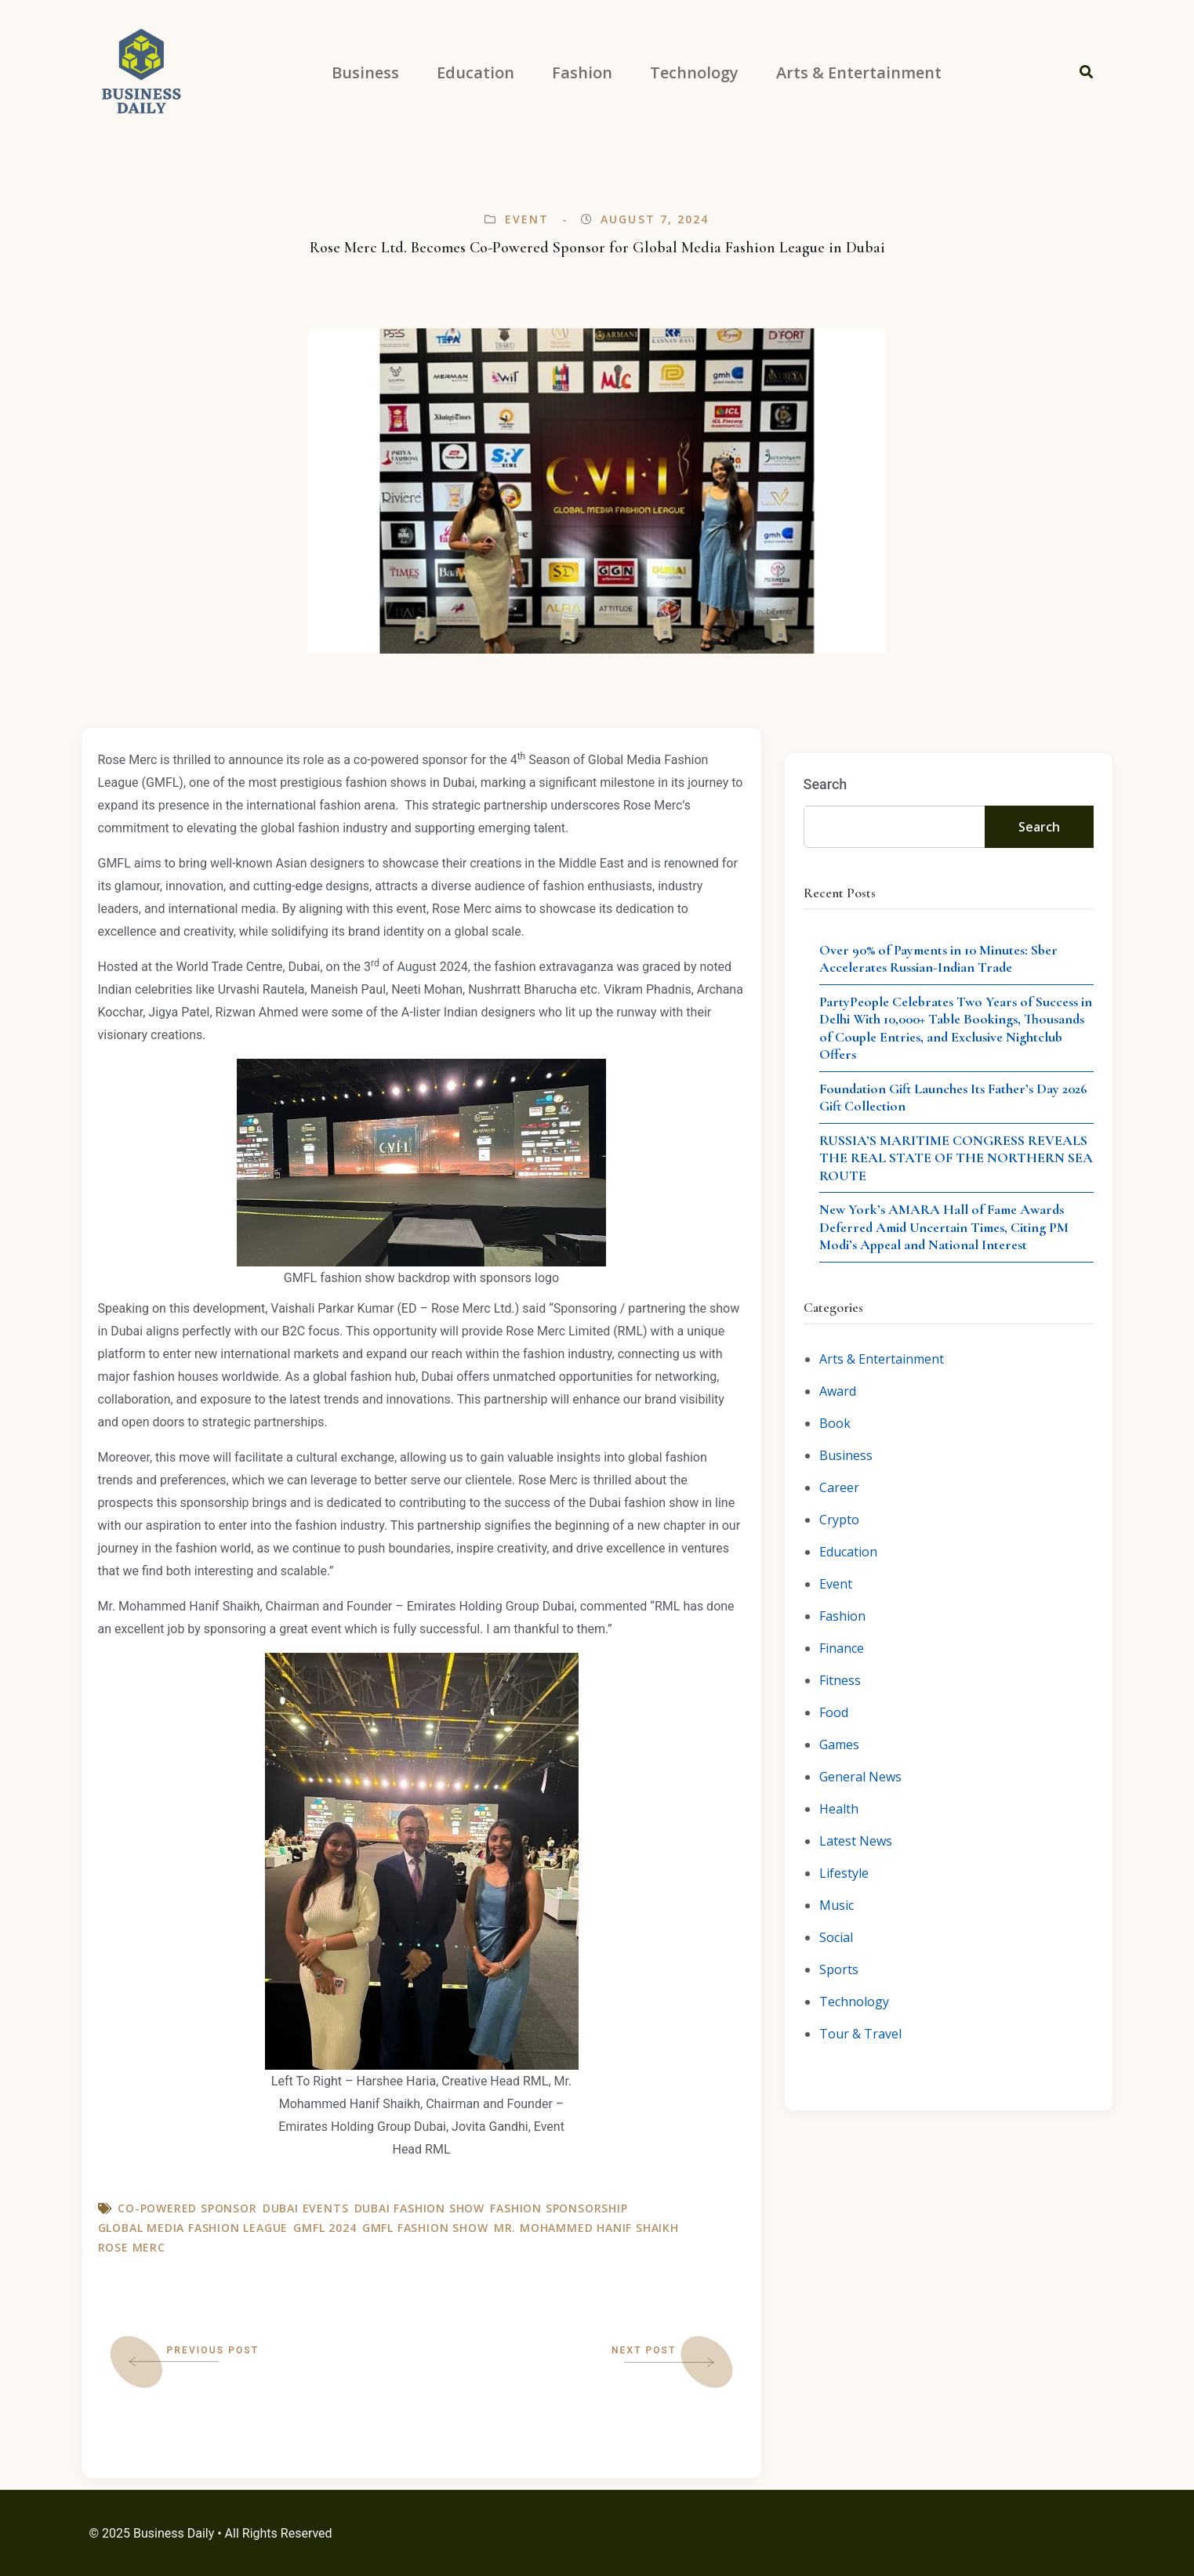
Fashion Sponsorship (558, 2208)
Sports (838, 1969)
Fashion (842, 1616)
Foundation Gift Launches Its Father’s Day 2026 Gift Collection (953, 1097)
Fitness (840, 1680)
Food (833, 1712)
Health (838, 1808)
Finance (841, 1648)
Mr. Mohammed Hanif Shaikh (586, 2228)
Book (835, 1423)
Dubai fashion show (419, 2208)
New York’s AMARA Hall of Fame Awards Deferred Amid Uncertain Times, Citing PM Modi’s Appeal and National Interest (944, 1227)
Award (837, 1391)
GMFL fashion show (425, 2228)
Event (527, 219)
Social (836, 1937)
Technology (854, 2001)
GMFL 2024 (324, 2228)
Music (836, 1905)
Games (839, 1744)
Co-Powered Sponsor (187, 2208)
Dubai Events (306, 2208)
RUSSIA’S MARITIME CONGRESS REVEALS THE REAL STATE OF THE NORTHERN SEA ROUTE (956, 1158)
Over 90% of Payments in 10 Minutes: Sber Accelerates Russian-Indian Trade (938, 958)
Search (825, 784)
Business (846, 1455)
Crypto (839, 1519)
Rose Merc (131, 2247)
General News (860, 1776)
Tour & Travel (860, 2033)
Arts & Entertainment (881, 1359)
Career (839, 1487)
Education (848, 1551)
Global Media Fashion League (193, 2228)
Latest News (855, 1841)
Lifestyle (844, 1873)
